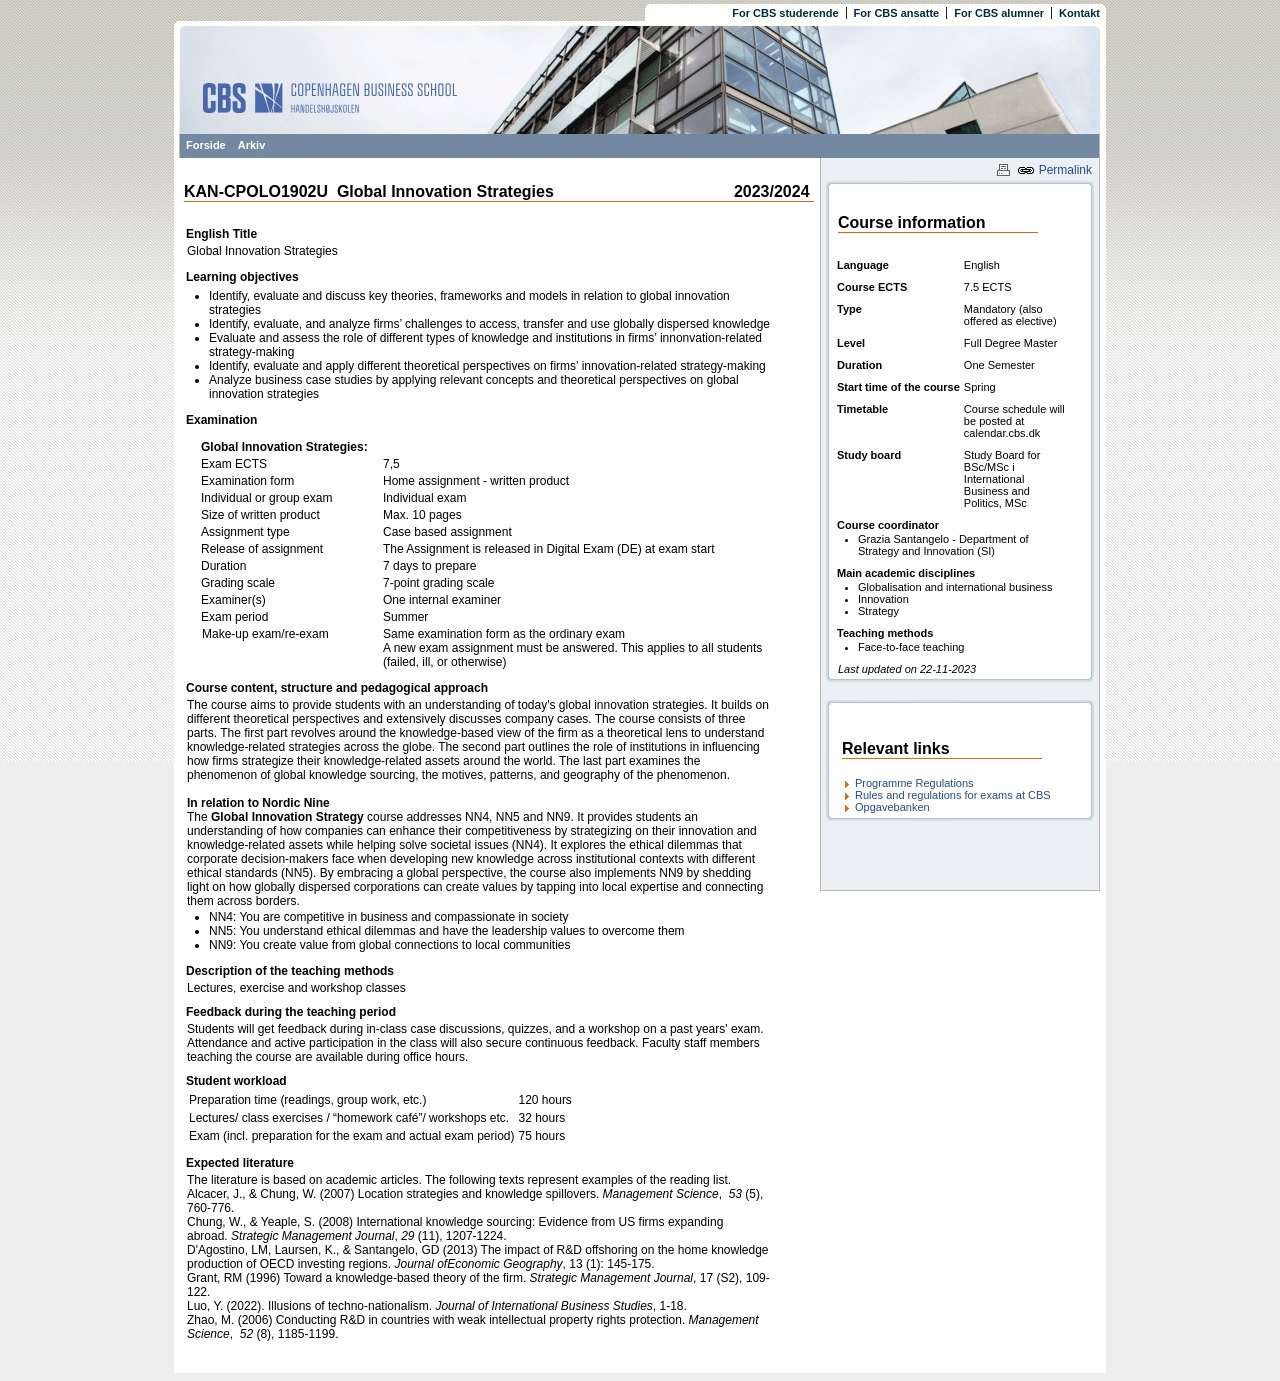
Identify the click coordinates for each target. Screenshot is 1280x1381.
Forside (206, 145)
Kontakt (1079, 13)
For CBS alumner (999, 13)
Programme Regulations (914, 783)
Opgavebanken (892, 807)
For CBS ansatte (897, 13)
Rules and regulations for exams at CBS (953, 795)
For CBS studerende (785, 13)
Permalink (1054, 170)
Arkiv (252, 145)
